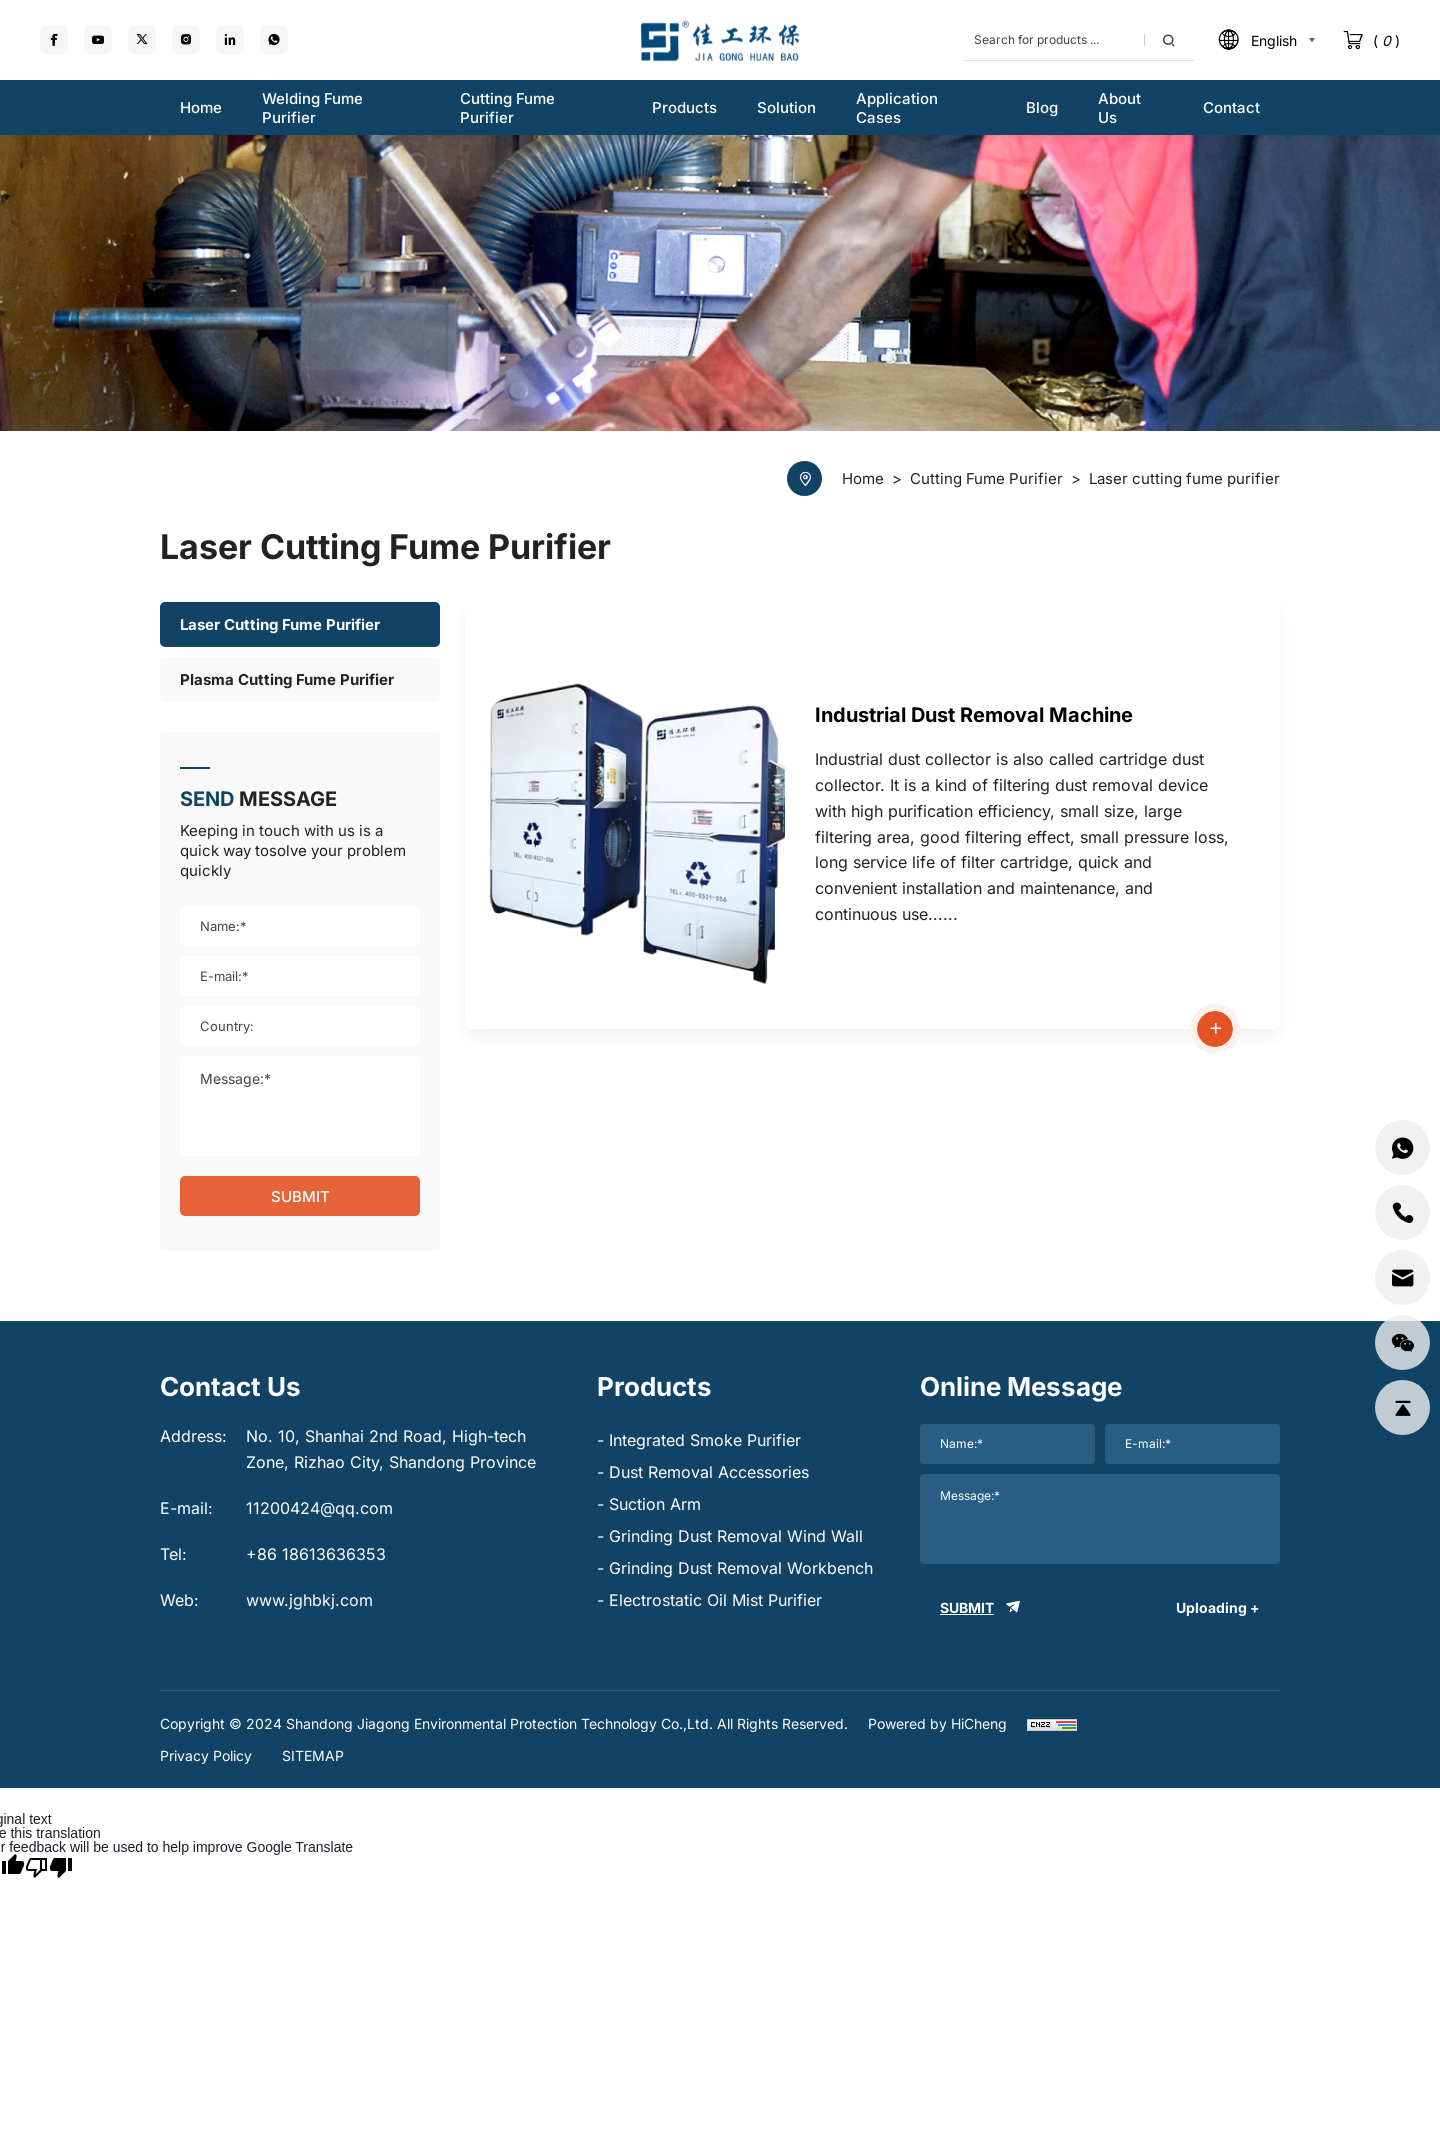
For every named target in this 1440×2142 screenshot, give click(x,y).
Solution (786, 107)
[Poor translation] (49, 1866)
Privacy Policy (206, 1755)
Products (684, 107)
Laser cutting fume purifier (280, 624)
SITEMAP (313, 1755)
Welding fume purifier (312, 108)
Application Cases (897, 108)
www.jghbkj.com (309, 1600)
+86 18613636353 (316, 1554)
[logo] (720, 40)
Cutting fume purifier (507, 108)
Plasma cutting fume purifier (287, 679)
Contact (1231, 107)
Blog (1042, 107)
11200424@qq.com (319, 1508)
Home (201, 107)
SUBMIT (300, 1196)
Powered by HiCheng (937, 1723)
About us (1119, 108)
